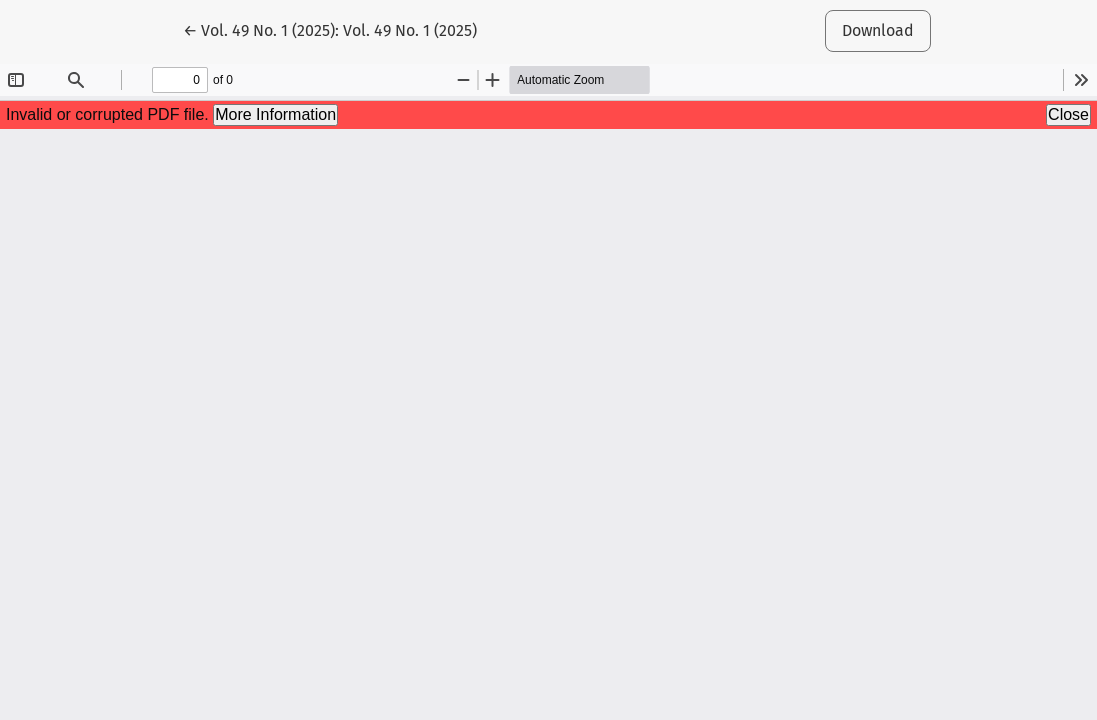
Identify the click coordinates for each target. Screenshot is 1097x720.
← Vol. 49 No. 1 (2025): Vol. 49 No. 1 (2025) (330, 29)
